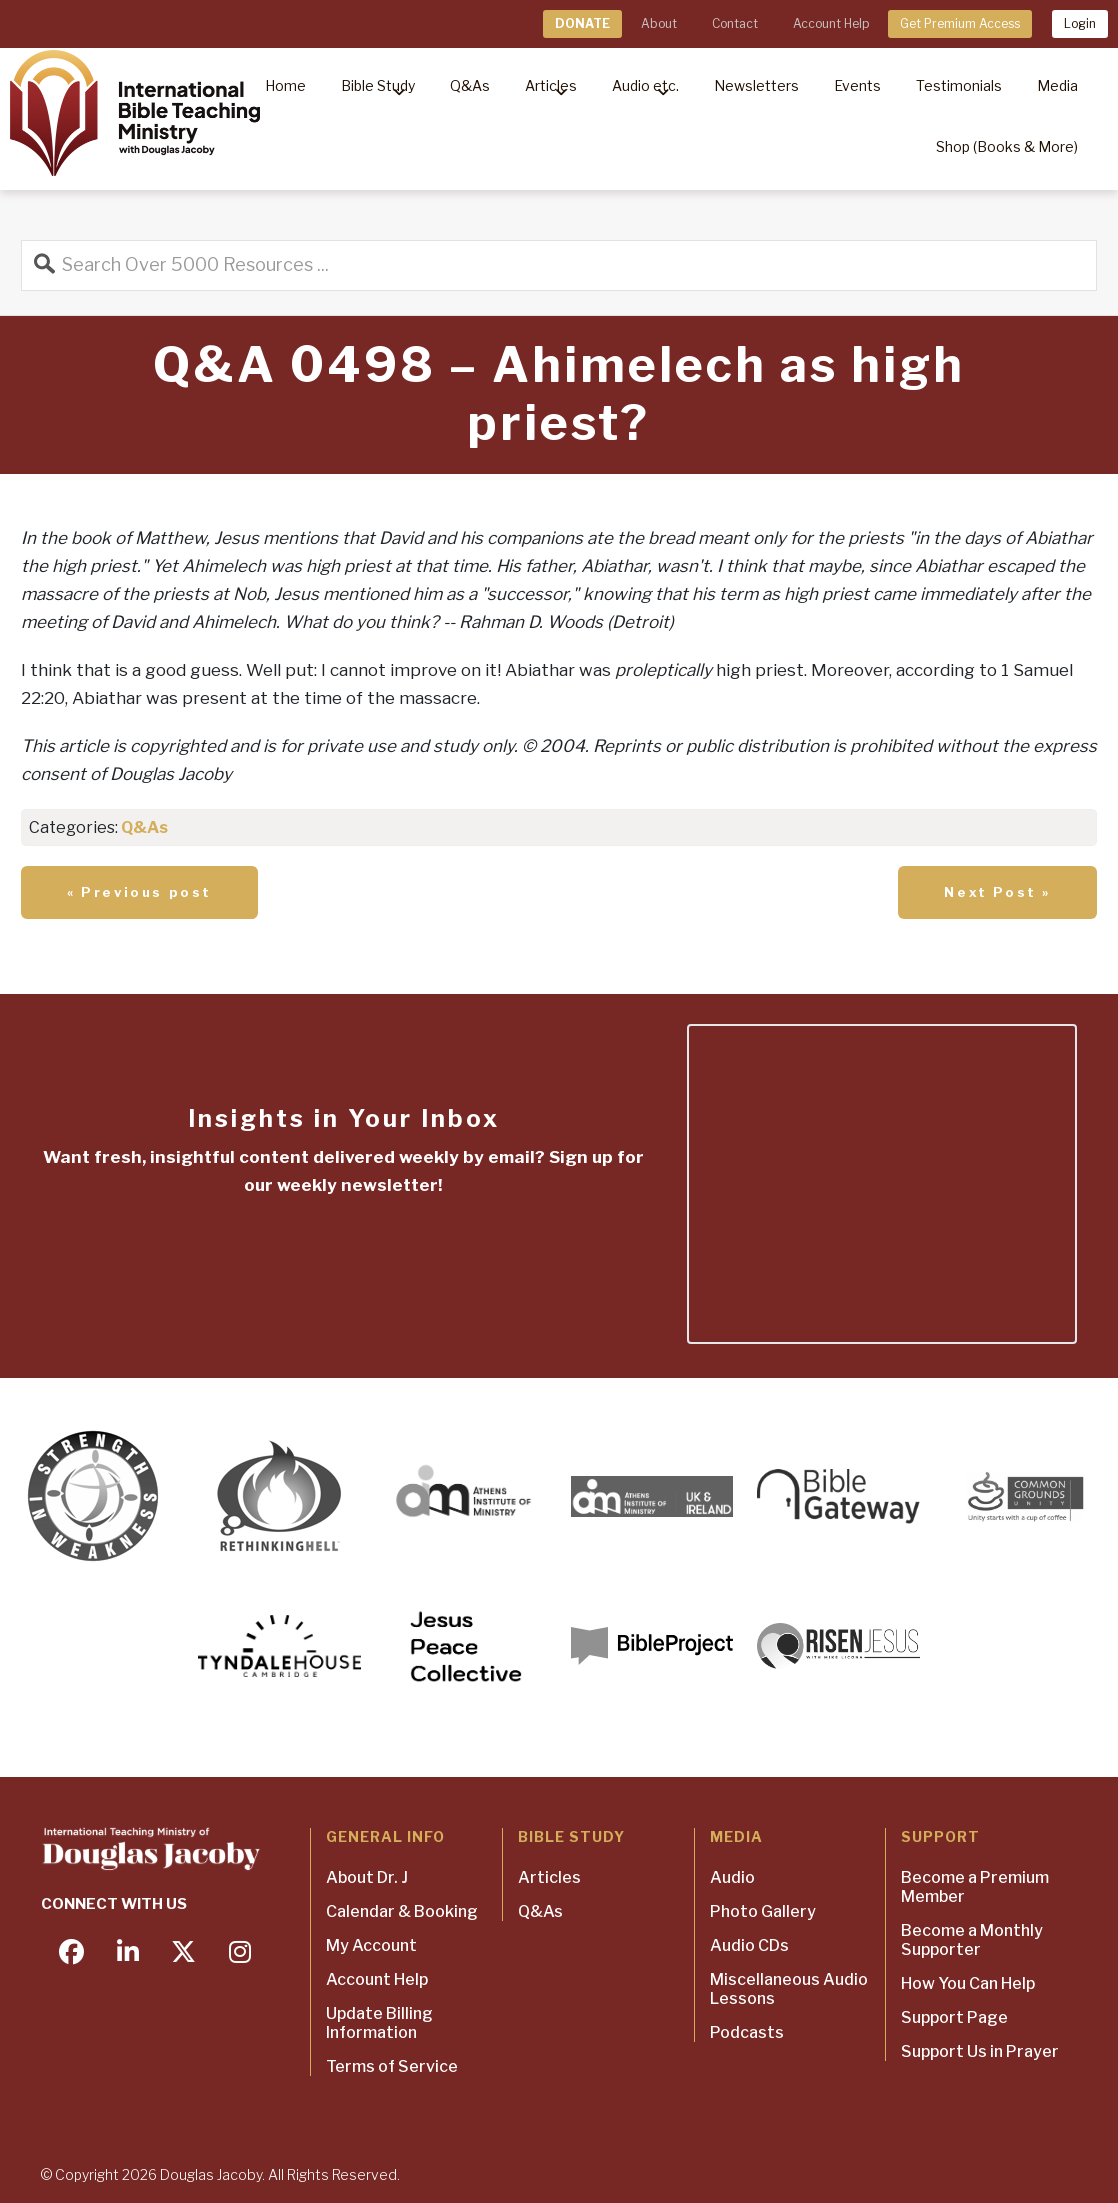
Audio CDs (749, 1945)
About (659, 23)
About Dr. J (367, 1877)
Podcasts (747, 2032)
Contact (735, 23)
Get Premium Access (960, 23)
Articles (549, 1877)
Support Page (954, 2017)
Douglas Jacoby (211, 2174)
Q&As (144, 827)
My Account (371, 1945)
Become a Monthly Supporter (972, 1940)
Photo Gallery (763, 1911)
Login (1080, 23)
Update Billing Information (379, 2023)
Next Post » (997, 892)
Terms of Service (392, 2066)
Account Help (831, 23)
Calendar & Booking (402, 1911)
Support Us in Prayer (980, 2051)
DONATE (582, 23)
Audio (732, 1877)
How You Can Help (968, 1983)
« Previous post (139, 892)
